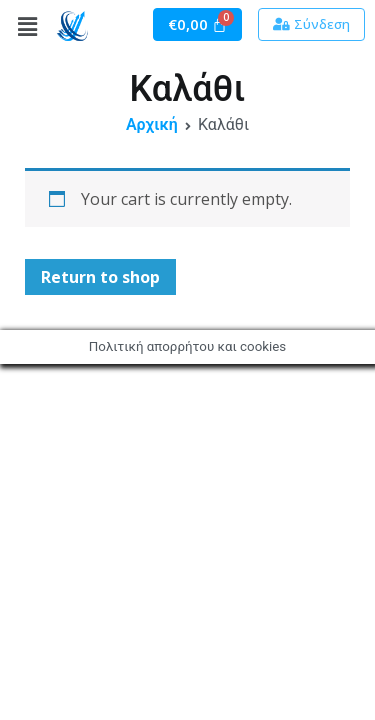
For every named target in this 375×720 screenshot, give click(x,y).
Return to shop (100, 277)
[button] (311, 24)
